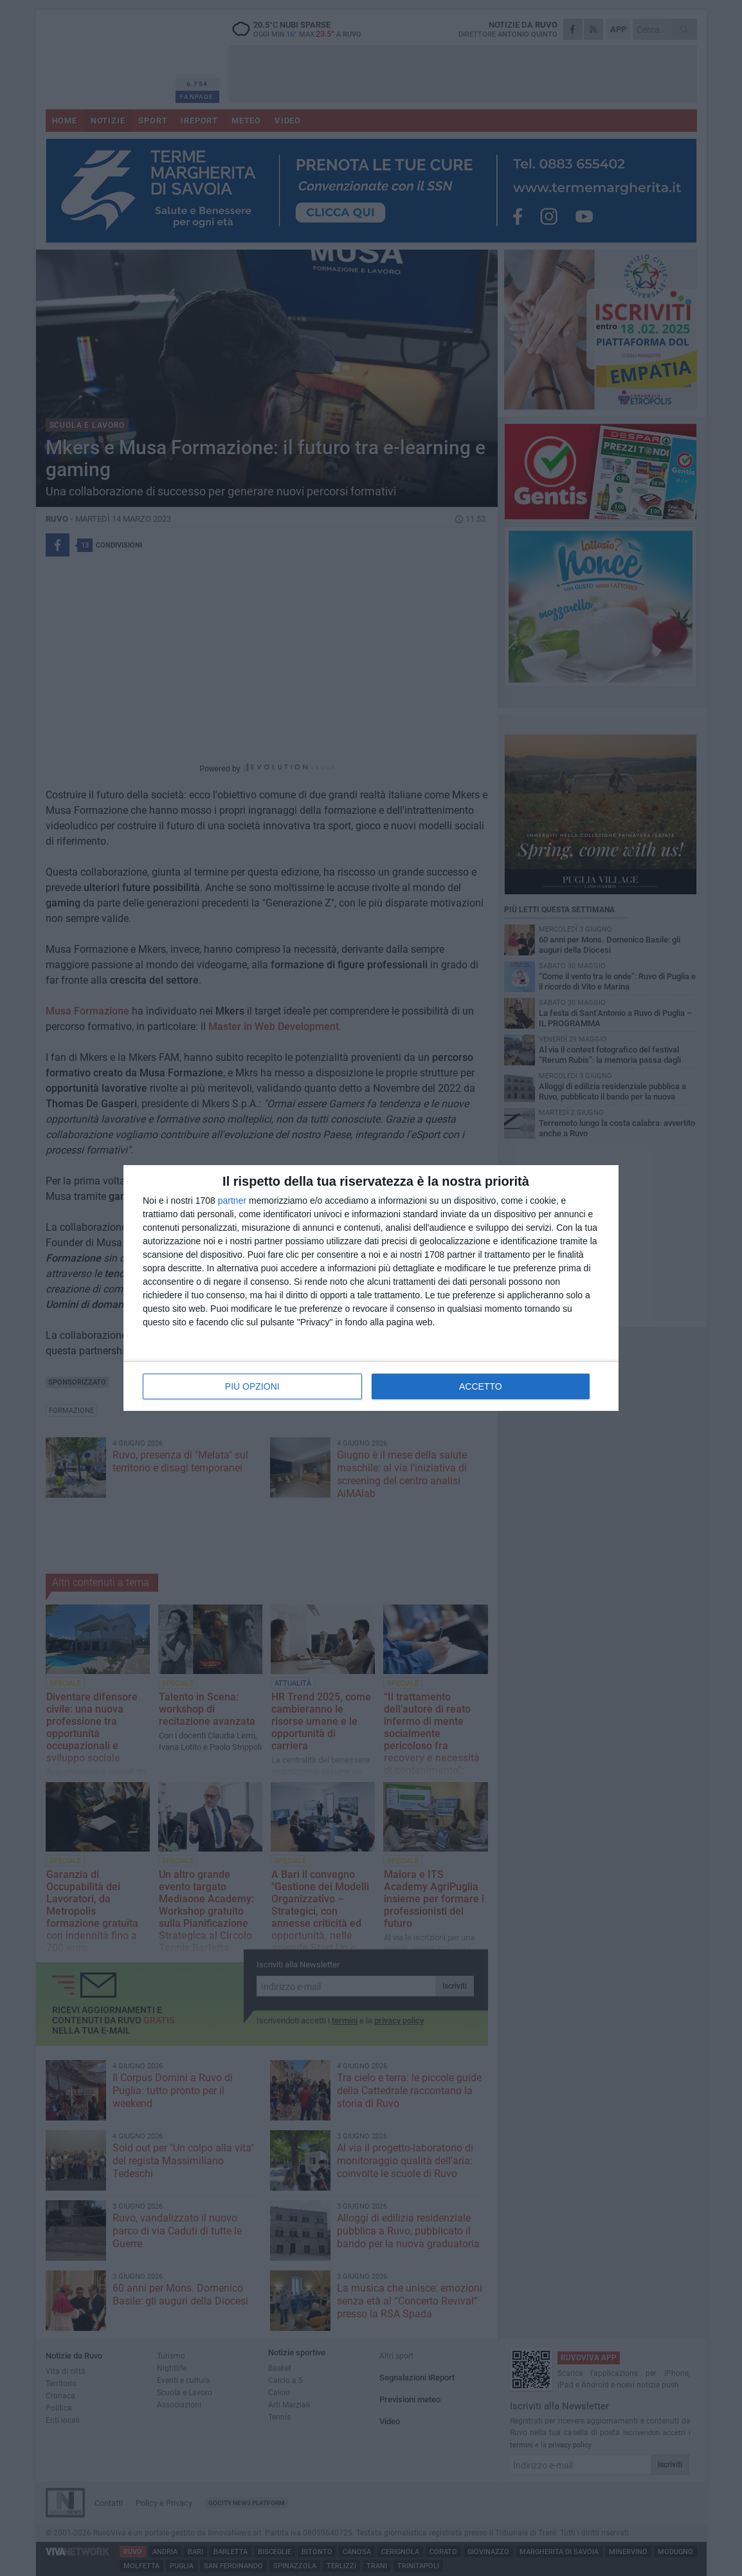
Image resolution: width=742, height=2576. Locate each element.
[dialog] (371, 1288)
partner (232, 1200)
